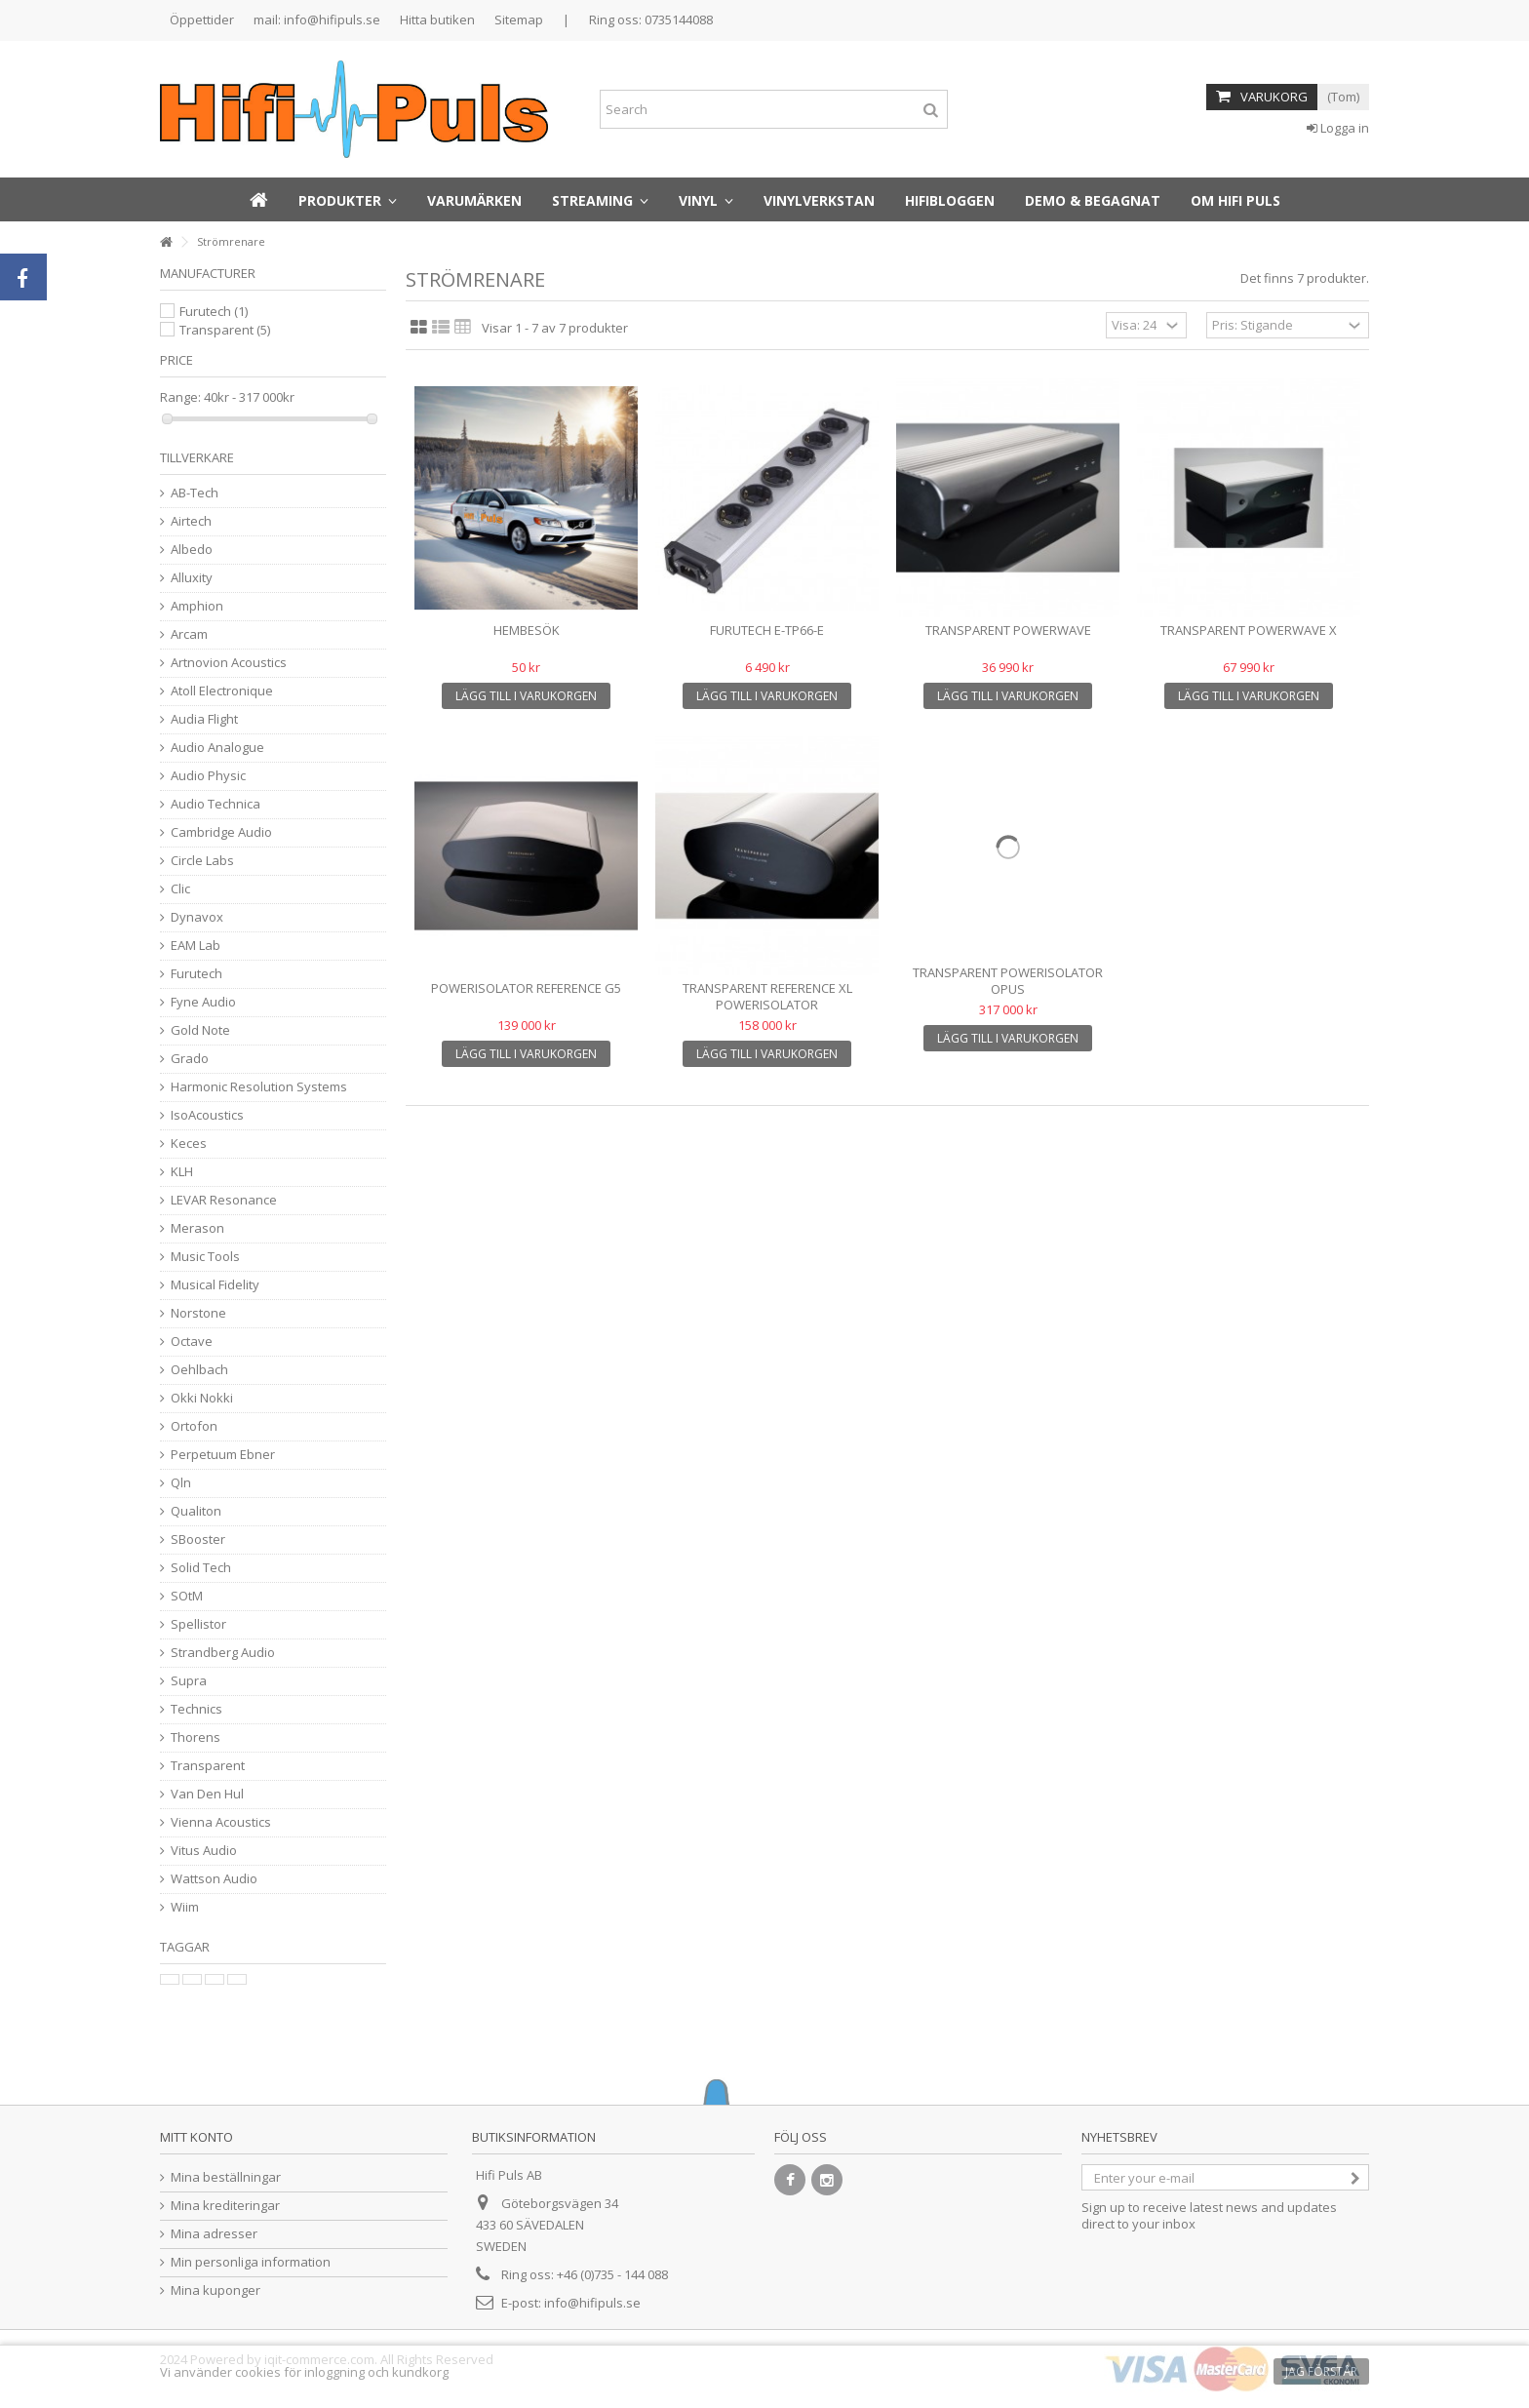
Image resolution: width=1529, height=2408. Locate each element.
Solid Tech (201, 1567)
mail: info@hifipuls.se (317, 19)
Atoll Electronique (222, 691)
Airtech (191, 521)
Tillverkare (197, 457)
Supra (189, 1681)
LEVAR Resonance (224, 1200)
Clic (180, 889)
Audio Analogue (217, 747)
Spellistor (198, 1624)
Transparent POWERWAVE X (1248, 630)
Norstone (198, 1313)
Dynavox (197, 917)
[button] (348, 199)
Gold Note (200, 1030)
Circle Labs (202, 860)
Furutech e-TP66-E (767, 630)
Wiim (185, 1907)
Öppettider (202, 19)
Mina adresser (214, 2234)
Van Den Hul (207, 1794)
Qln (181, 1483)
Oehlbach (199, 1370)
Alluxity (192, 578)
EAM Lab (195, 945)
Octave (192, 1341)
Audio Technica (215, 804)
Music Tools (205, 1256)
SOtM (187, 1596)
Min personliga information (251, 2262)
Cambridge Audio (221, 832)
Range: (180, 397)
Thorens (195, 1737)
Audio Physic (208, 776)
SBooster (198, 1539)
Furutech (213, 311)
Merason (197, 1228)
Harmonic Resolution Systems (259, 1087)
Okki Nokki (202, 1398)
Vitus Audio (204, 1850)
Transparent (224, 329)
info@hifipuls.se (592, 2302)
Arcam (189, 634)
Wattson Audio (214, 1879)
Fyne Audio (203, 1002)
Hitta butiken (437, 19)
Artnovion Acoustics (229, 662)
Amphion (197, 606)
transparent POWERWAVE (1008, 630)
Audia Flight (204, 719)
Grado (190, 1058)
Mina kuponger (215, 2290)
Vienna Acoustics (221, 1822)
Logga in (1338, 128)
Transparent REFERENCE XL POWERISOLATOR (767, 996)
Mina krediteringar (225, 2205)
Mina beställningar (226, 2177)
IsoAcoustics (207, 1115)
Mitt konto (196, 2137)
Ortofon (194, 1426)
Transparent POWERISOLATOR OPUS (1008, 981)
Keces (189, 1143)
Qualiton (196, 1511)
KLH (182, 1172)
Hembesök (526, 630)
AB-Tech (194, 493)
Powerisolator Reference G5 (526, 988)
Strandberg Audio (223, 1652)
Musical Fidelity (215, 1285)
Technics (196, 1709)
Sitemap (518, 19)
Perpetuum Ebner (223, 1454)
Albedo (192, 549)
